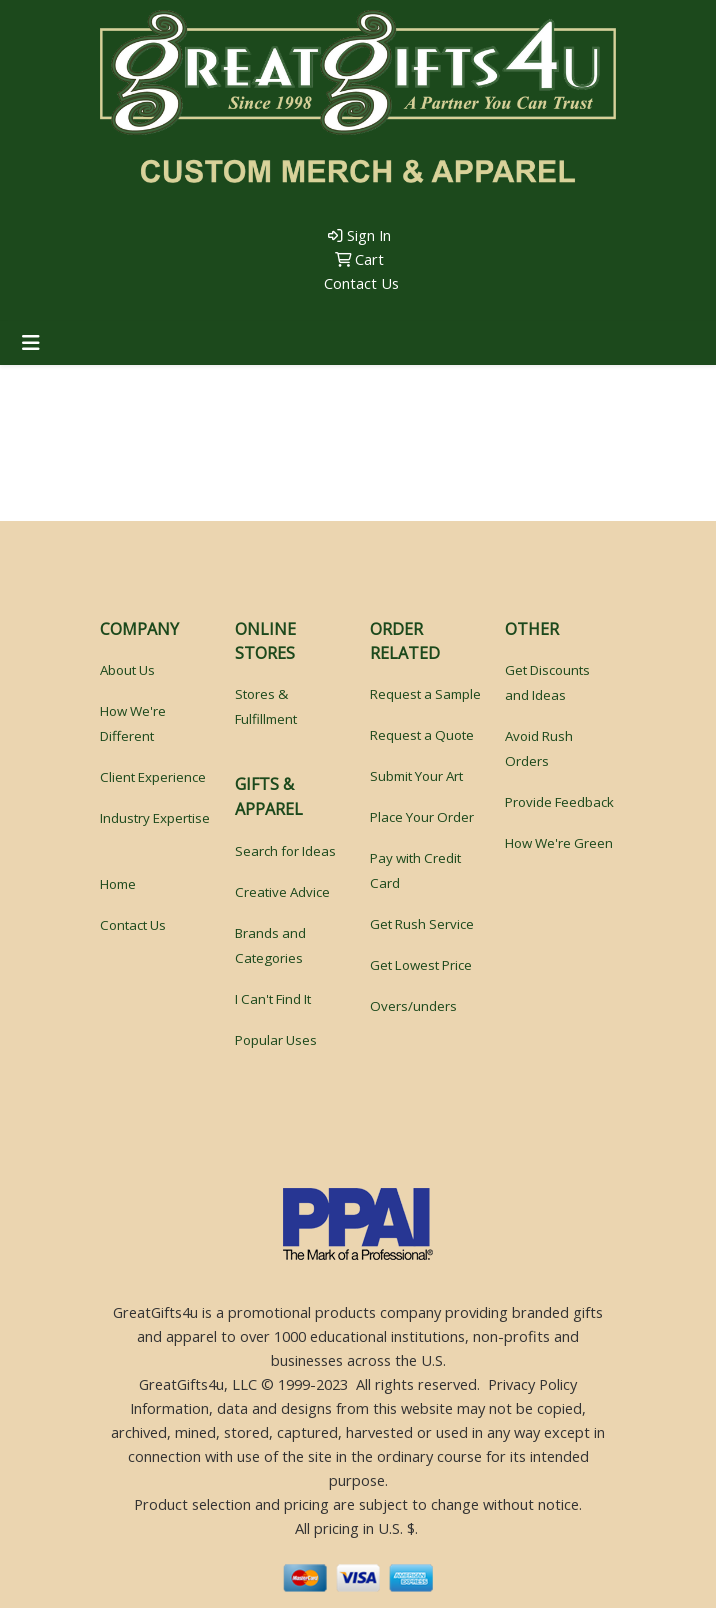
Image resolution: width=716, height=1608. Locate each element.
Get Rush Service (422, 924)
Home (118, 884)
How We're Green (559, 843)
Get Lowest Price (421, 965)
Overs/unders (413, 1006)
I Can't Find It (273, 999)
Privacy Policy (532, 1384)
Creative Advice (282, 892)
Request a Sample (425, 694)
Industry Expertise (155, 818)
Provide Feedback (559, 802)
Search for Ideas (285, 851)
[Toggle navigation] (31, 343)
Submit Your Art (416, 776)
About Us (127, 670)
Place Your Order (422, 817)
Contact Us (359, 283)
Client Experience (153, 777)
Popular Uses (276, 1040)
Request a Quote (422, 735)
